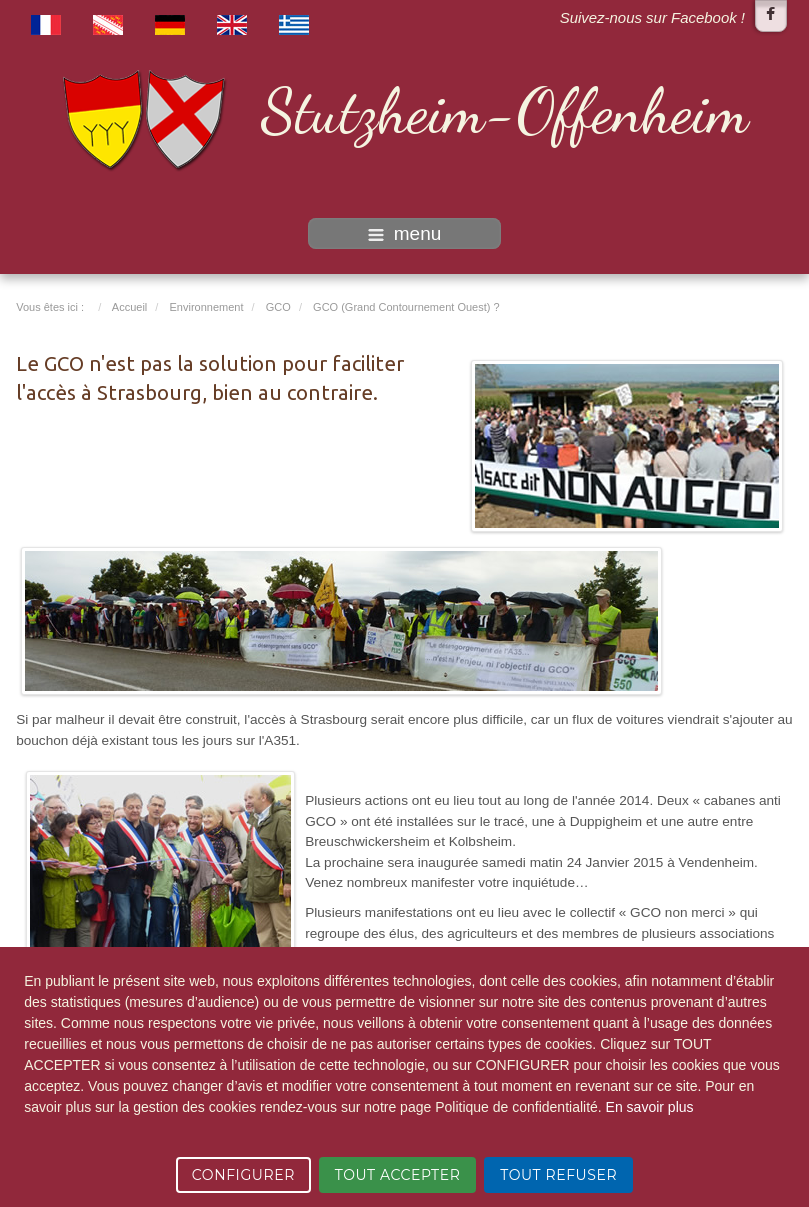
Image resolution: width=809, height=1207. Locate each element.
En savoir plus (650, 1107)
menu (405, 233)
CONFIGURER (243, 1175)
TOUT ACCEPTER (398, 1175)
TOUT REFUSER (558, 1175)
